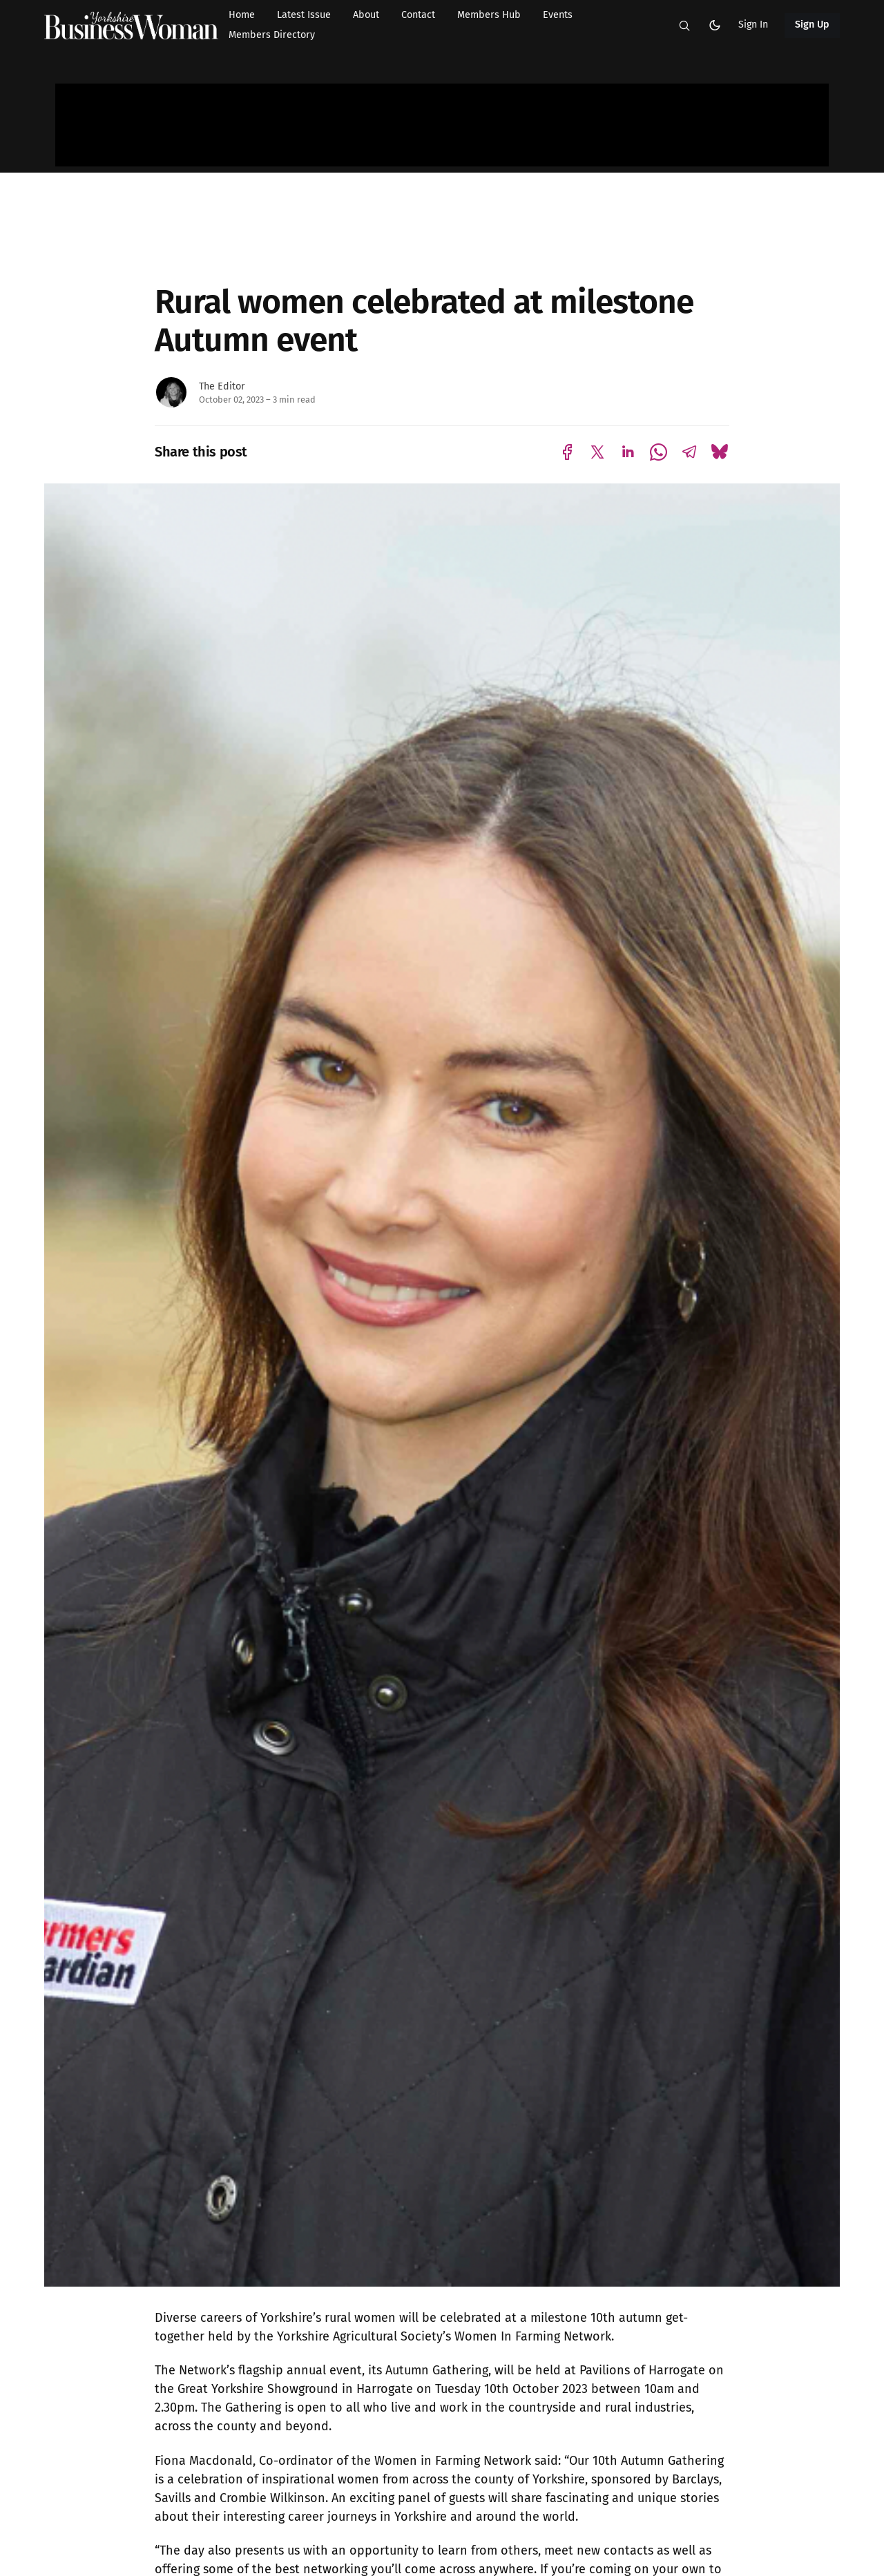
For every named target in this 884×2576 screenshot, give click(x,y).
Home (242, 15)
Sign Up (812, 24)
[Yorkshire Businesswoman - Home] (131, 25)
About (366, 15)
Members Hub (489, 15)
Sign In (753, 24)
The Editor (222, 386)
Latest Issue (304, 15)
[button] (684, 25)
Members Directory (272, 35)
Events (558, 15)
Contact (418, 15)
